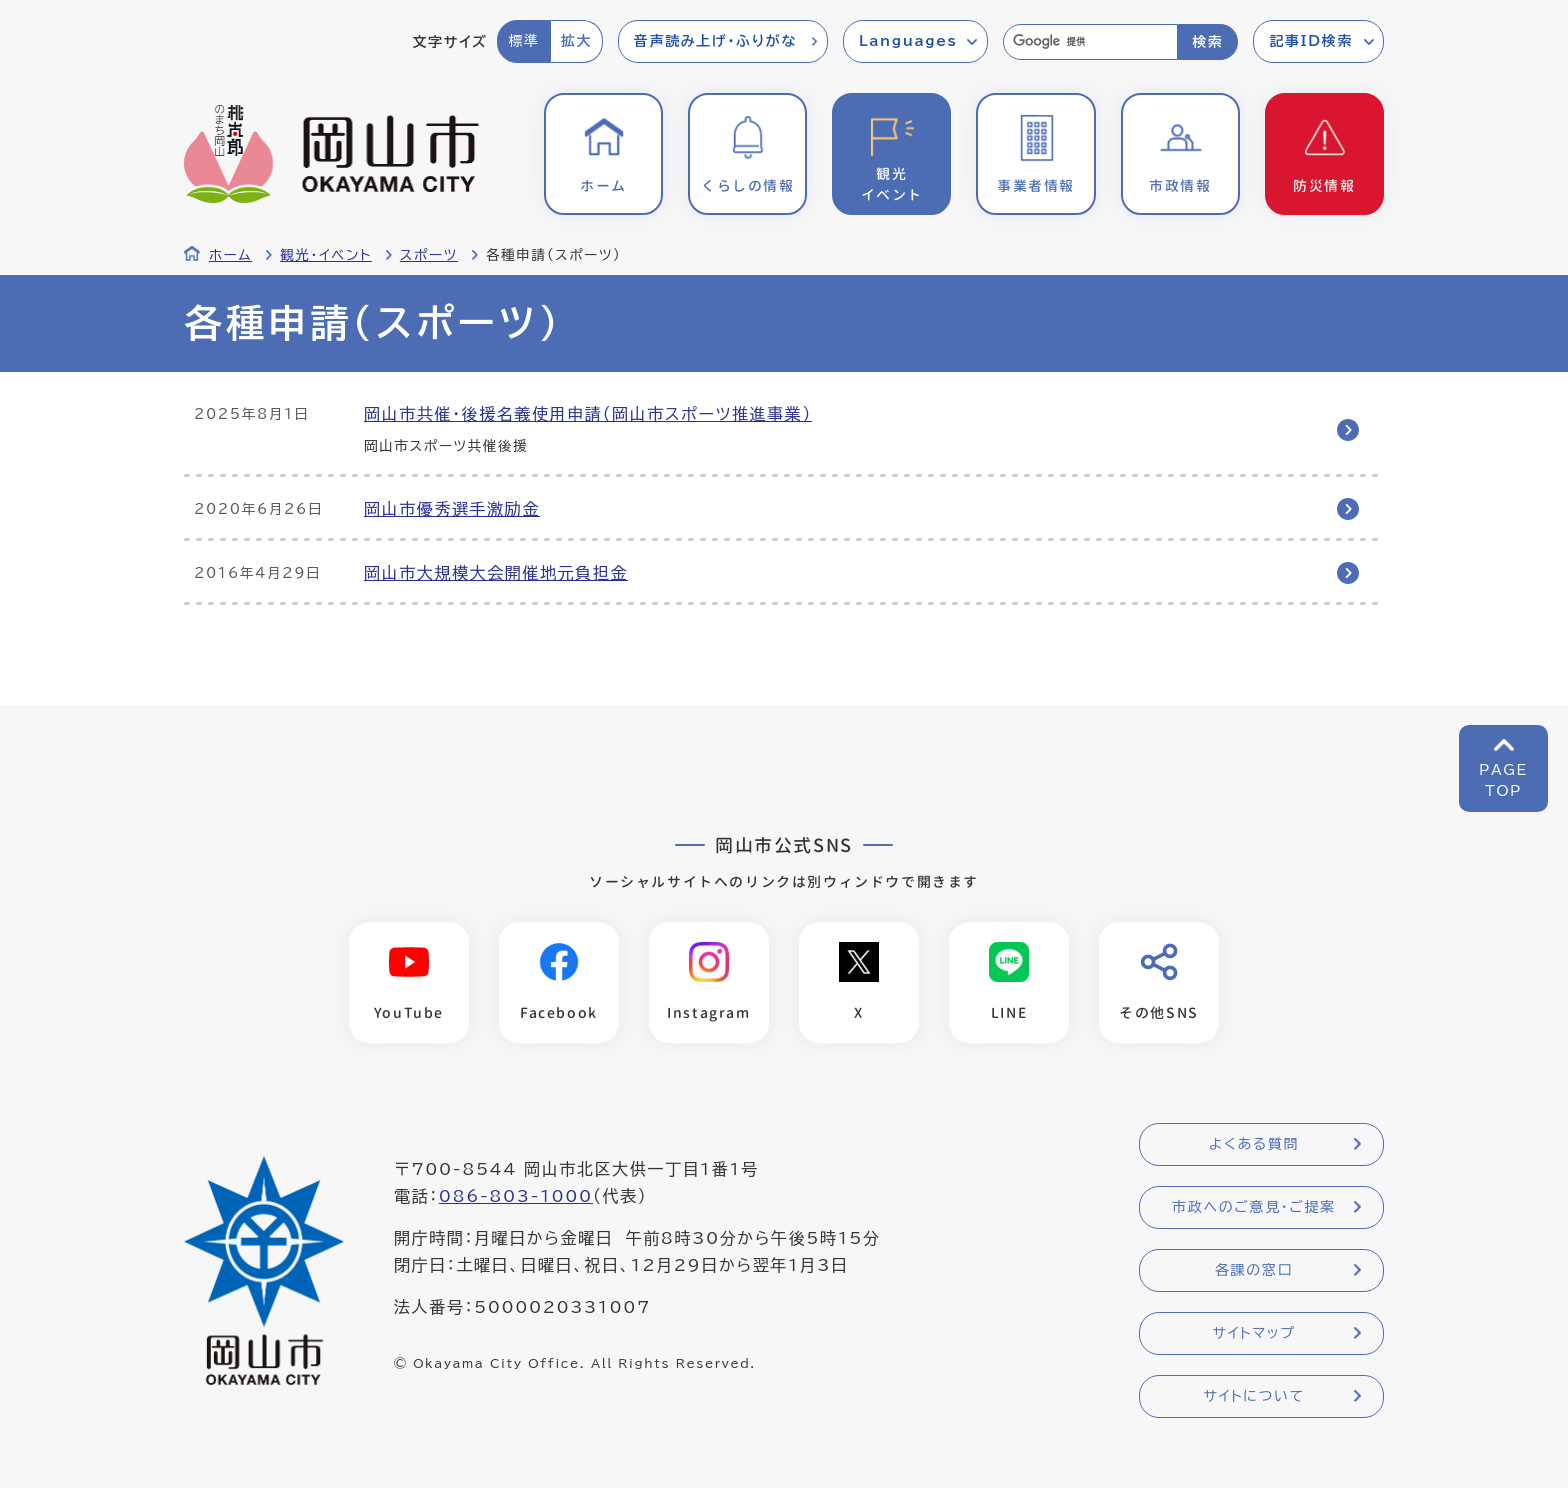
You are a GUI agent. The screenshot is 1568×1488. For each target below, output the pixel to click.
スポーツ (429, 255)
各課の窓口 (1254, 1270)
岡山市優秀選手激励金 (452, 509)
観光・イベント (326, 255)
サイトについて (1253, 1396)
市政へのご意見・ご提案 (1254, 1207)
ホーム (230, 255)
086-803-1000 (516, 1196)
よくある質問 (1254, 1144)
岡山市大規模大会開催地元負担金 (496, 573)
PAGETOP (1503, 780)
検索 (1207, 42)
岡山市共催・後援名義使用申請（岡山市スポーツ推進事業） (588, 414)
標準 (523, 41)
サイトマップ (1253, 1333)
